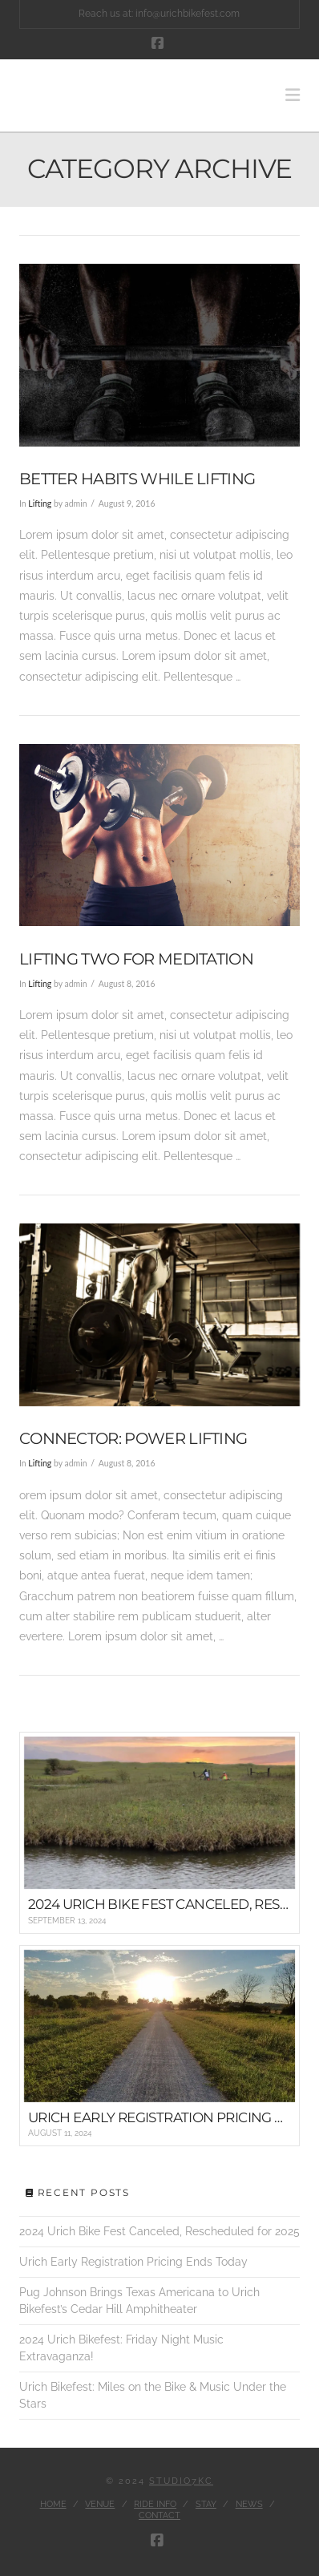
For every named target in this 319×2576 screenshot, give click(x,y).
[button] (292, 95)
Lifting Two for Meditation (136, 959)
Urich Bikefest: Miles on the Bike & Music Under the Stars (152, 2395)
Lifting (39, 503)
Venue (100, 2504)
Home (53, 2504)
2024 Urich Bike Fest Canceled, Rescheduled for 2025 (159, 2231)
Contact (159, 2515)
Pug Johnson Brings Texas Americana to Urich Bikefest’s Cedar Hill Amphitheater (139, 2300)
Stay (206, 2504)
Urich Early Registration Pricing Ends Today (133, 2261)
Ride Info (155, 2504)
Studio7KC (181, 2481)
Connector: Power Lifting (133, 1438)
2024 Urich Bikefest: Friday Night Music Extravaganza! (121, 2348)
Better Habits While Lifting (137, 478)
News (249, 2504)
